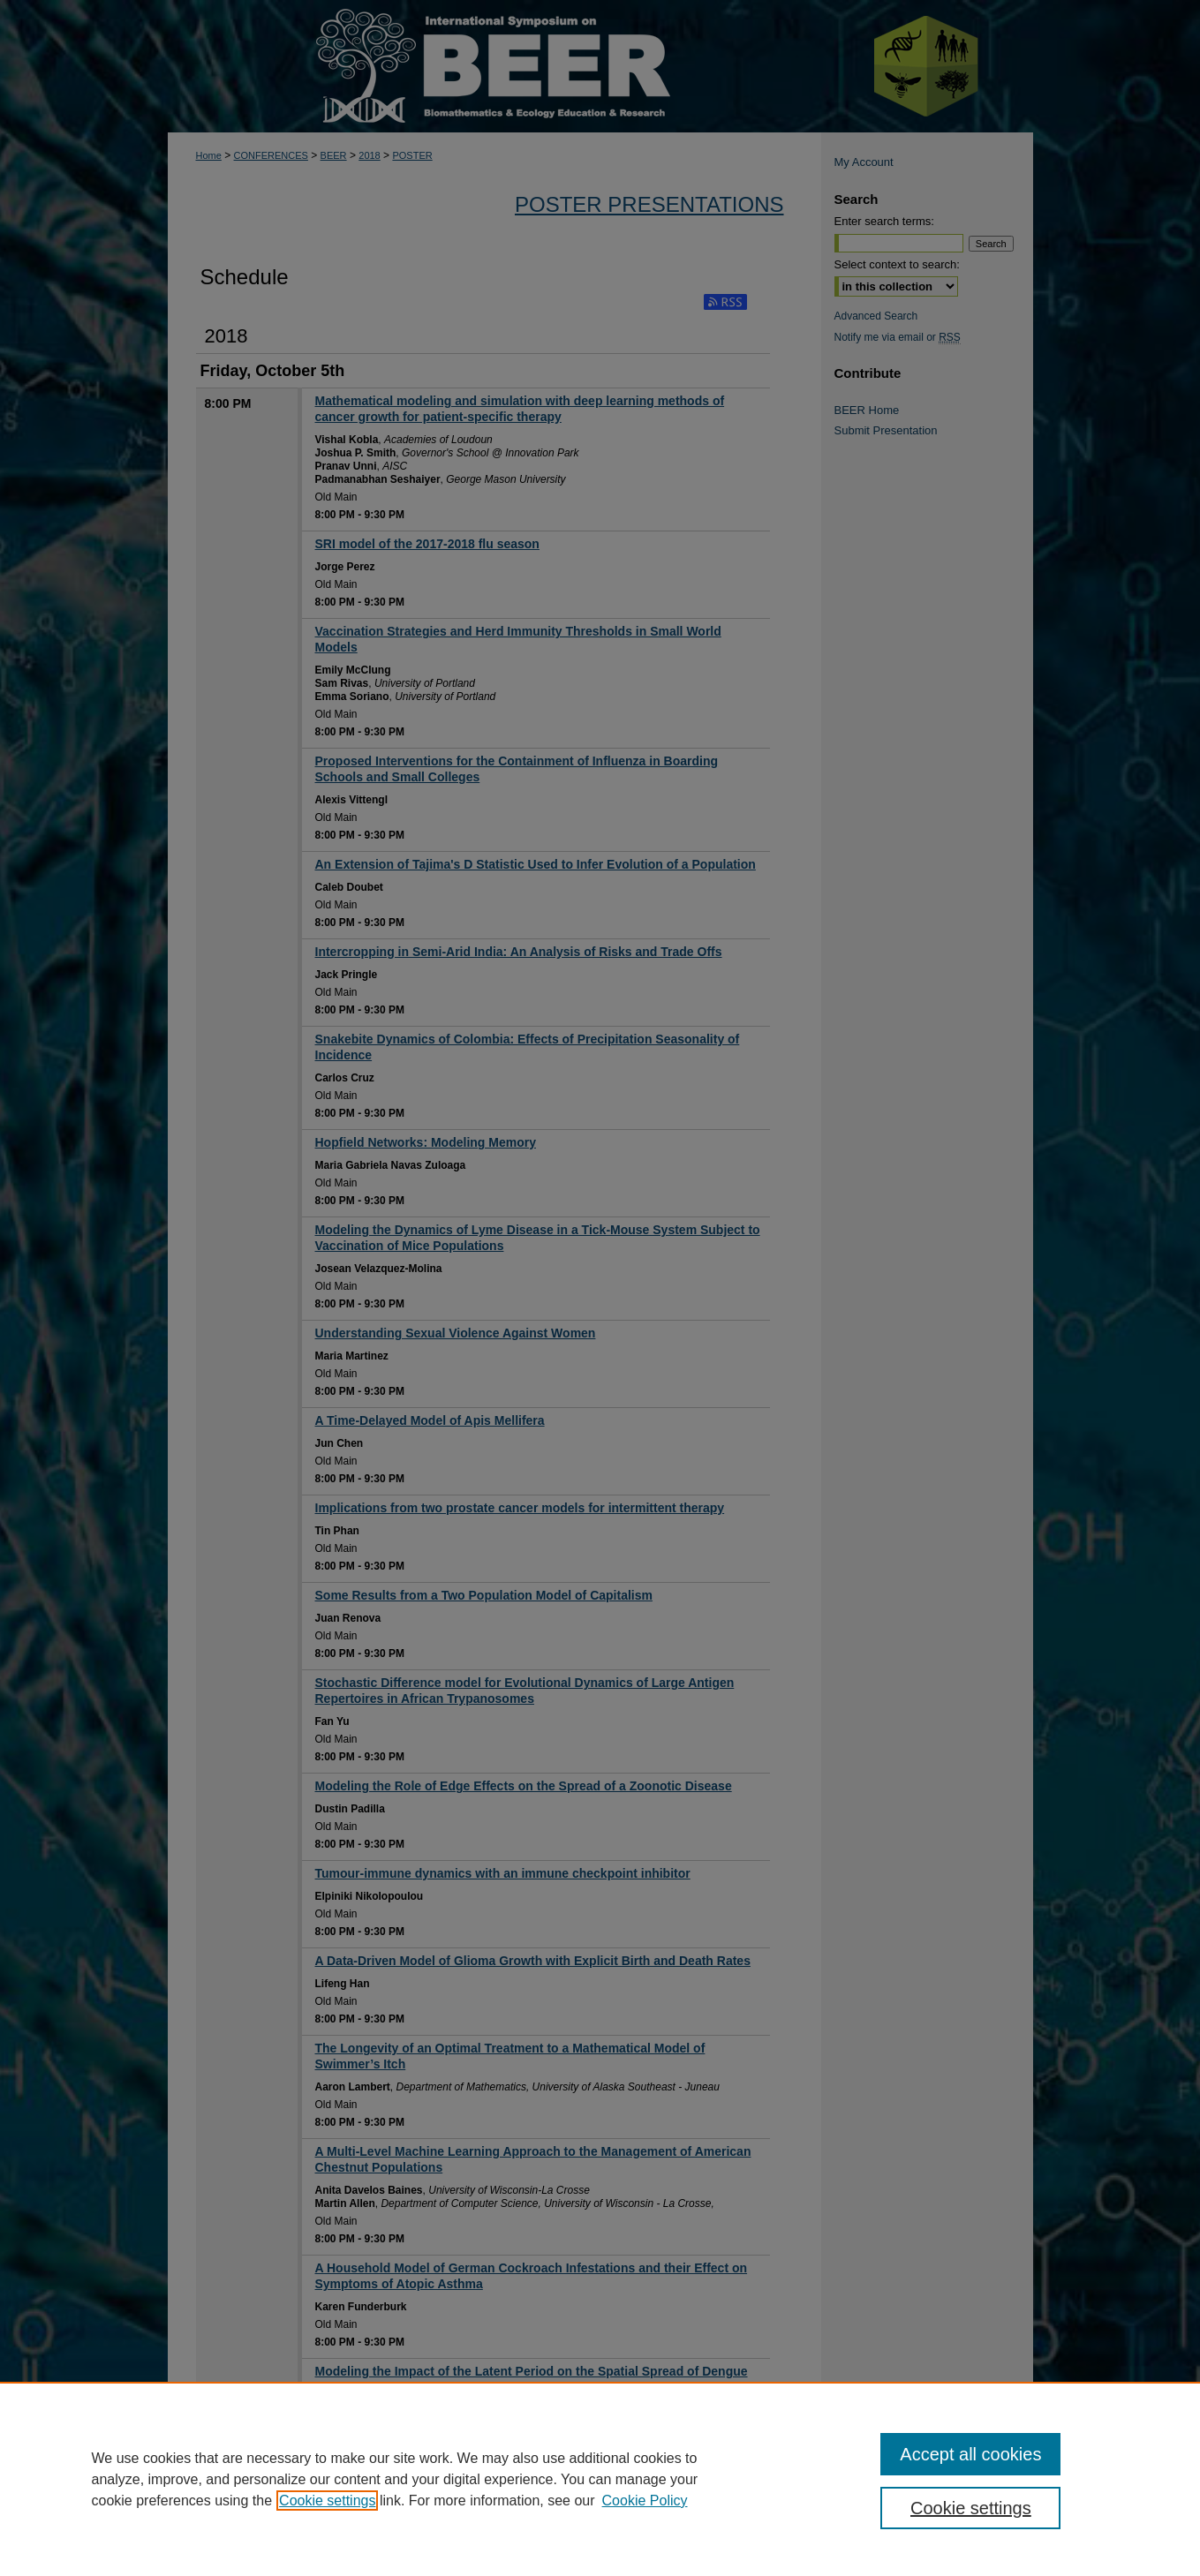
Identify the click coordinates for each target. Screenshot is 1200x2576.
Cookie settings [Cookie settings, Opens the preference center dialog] (970, 2508)
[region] (600, 2479)
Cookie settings (327, 2500)
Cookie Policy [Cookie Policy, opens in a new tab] (645, 2500)
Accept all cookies (970, 2454)
